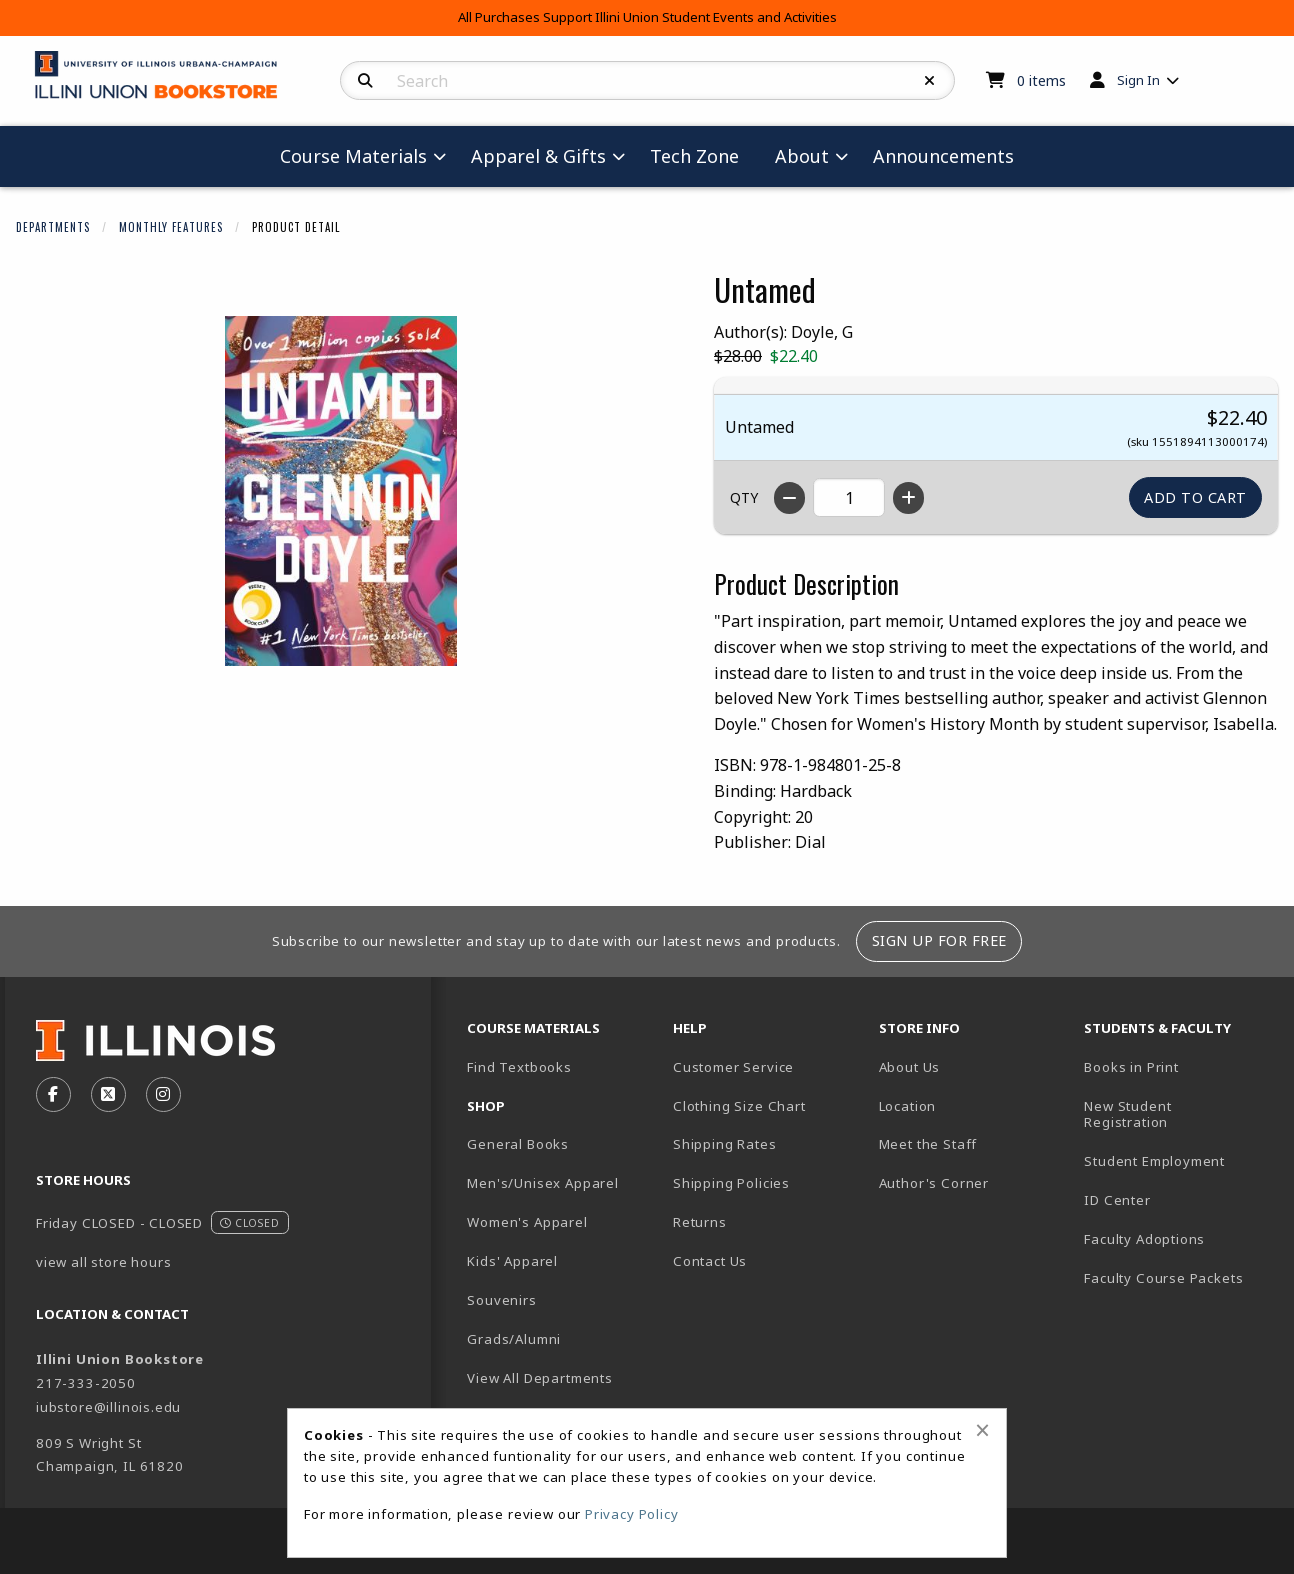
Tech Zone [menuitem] (694, 156)
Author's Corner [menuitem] (934, 1183)
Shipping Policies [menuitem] (731, 1183)
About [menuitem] (802, 156)
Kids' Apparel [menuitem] (512, 1261)
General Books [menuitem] (518, 1144)
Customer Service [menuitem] (733, 1067)
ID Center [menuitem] (1117, 1200)
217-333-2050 (86, 1383)
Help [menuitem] (690, 1028)
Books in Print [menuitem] (1131, 1067)
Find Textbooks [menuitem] (519, 1067)
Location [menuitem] (908, 1106)
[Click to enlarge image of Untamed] (341, 491)
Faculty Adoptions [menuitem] (1144, 1239)
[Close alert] (982, 1430)
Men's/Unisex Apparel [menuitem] (543, 1183)
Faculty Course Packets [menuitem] (1163, 1278)
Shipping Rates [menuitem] (725, 1144)
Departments (53, 227)
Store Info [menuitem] (919, 1028)
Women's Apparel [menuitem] (527, 1222)
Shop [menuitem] (486, 1106)
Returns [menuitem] (700, 1222)
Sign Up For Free (939, 940)
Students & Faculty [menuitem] (1157, 1028)
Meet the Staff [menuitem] (928, 1144)
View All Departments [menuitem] (540, 1378)
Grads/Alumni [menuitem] (514, 1339)
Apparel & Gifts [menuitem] (538, 156)
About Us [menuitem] (910, 1067)
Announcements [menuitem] (943, 156)
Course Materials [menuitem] (353, 156)
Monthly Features (171, 227)
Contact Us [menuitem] (710, 1261)
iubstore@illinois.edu (108, 1407)
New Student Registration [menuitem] (1127, 1114)
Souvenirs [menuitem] (501, 1300)
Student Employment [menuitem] (1154, 1161)
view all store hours (104, 1262)
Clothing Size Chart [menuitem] (739, 1106)
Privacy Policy (632, 1514)
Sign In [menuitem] (1138, 80)
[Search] (365, 81)
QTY (744, 497)
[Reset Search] (930, 81)
